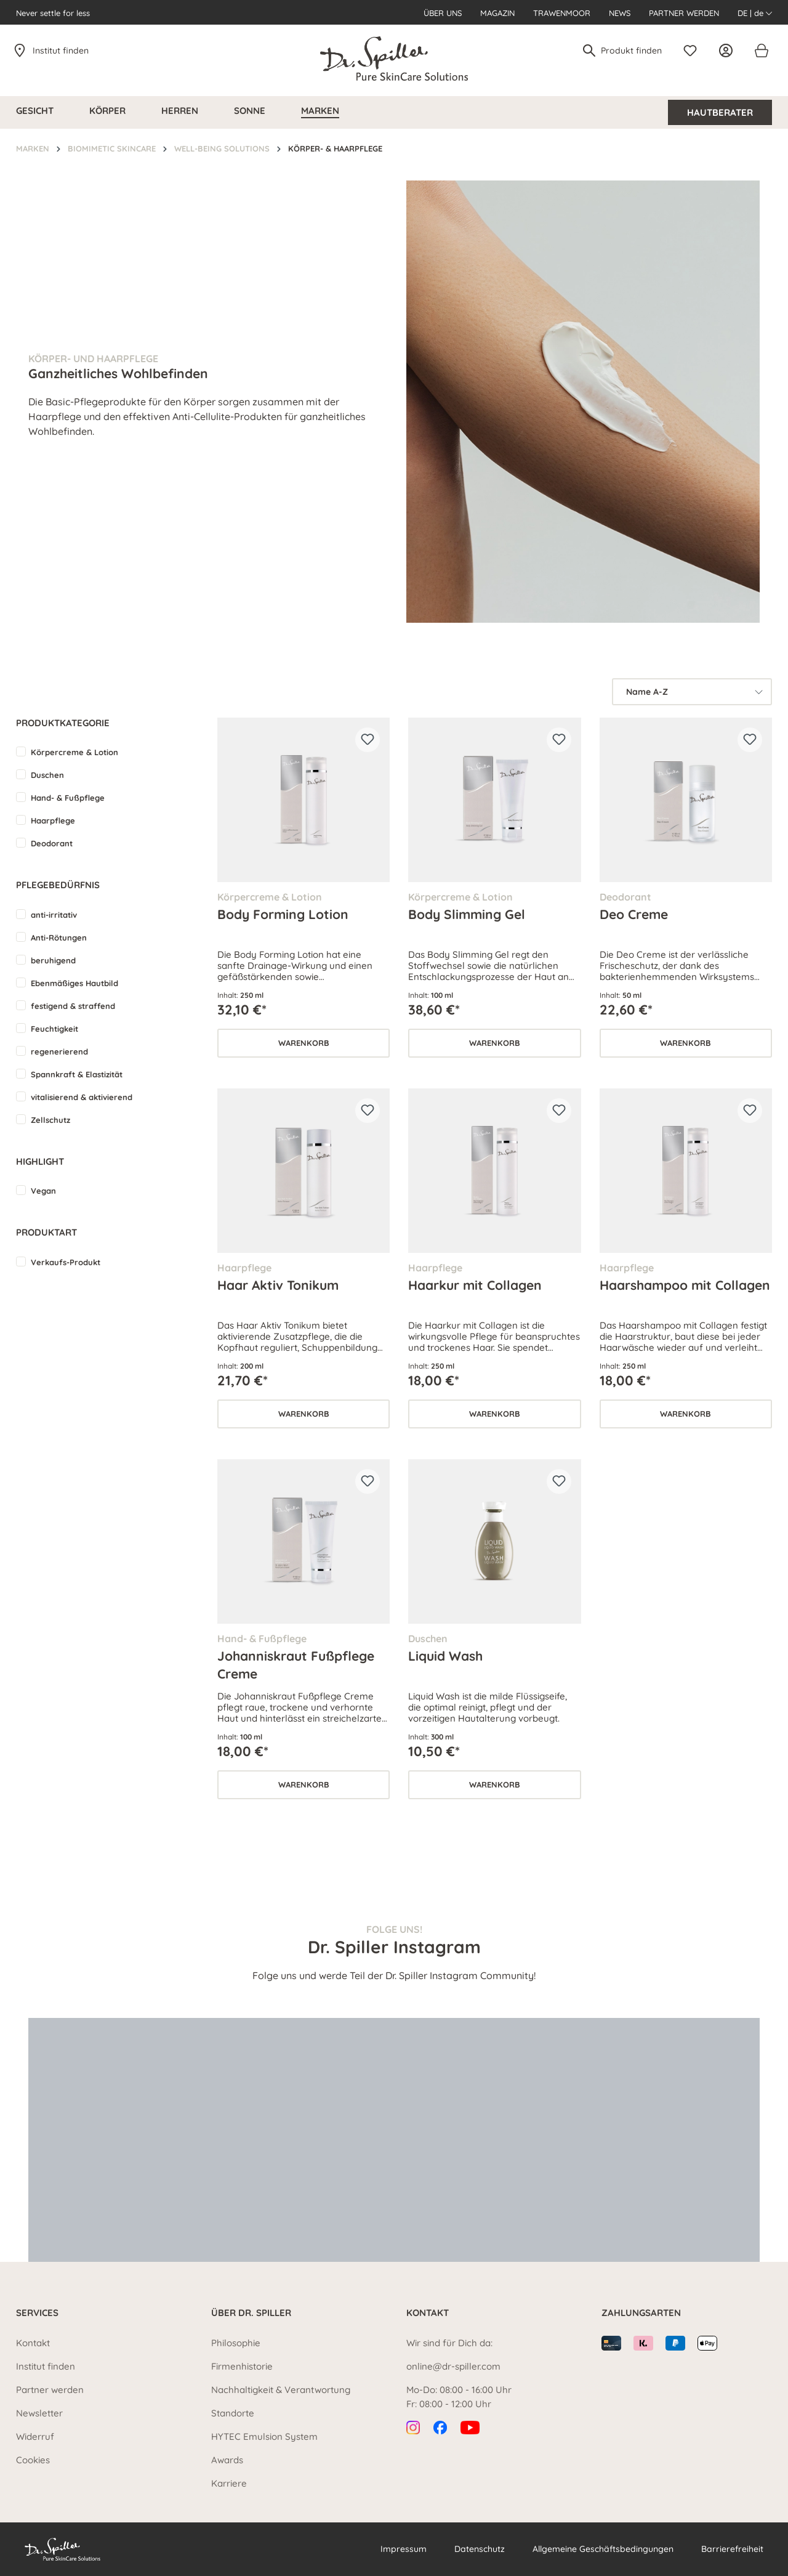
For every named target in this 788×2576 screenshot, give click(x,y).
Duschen (47, 775)
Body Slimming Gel (466, 914)
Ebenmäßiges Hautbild (74, 983)
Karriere (229, 2483)
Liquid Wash (445, 1656)
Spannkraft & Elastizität (77, 1074)
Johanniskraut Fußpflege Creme (295, 1664)
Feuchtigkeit (54, 1029)
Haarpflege (53, 820)
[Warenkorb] (761, 50)
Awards (227, 2460)
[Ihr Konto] (729, 50)
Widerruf (35, 2436)
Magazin (497, 13)
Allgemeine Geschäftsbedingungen (603, 2548)
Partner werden (684, 13)
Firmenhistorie (242, 2366)
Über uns (443, 13)
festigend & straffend (73, 1006)
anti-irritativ (54, 915)
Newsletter (39, 2413)
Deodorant (52, 843)
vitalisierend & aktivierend (81, 1097)
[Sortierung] (692, 691)
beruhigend (53, 960)
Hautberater (720, 112)
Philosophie (235, 2343)
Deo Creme (634, 914)
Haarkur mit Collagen (475, 1285)
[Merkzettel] (693, 50)
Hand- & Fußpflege (68, 798)
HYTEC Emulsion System (264, 2436)
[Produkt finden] (632, 50)
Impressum (403, 2548)
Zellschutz (50, 1120)
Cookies (33, 2460)
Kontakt (33, 2343)
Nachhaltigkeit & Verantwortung (280, 2390)
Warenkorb (303, 1043)
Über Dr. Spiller (251, 2313)
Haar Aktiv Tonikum (278, 1285)
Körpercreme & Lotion (74, 752)
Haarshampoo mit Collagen (685, 1285)
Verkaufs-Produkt (65, 1262)
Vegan (43, 1191)
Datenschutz (479, 2548)
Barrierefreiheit (732, 2548)
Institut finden (61, 50)
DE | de (755, 13)
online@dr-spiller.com (453, 2366)
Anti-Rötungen (59, 937)
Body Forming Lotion (282, 914)
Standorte (232, 2413)
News (619, 13)
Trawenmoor (561, 13)
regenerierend (59, 1051)
